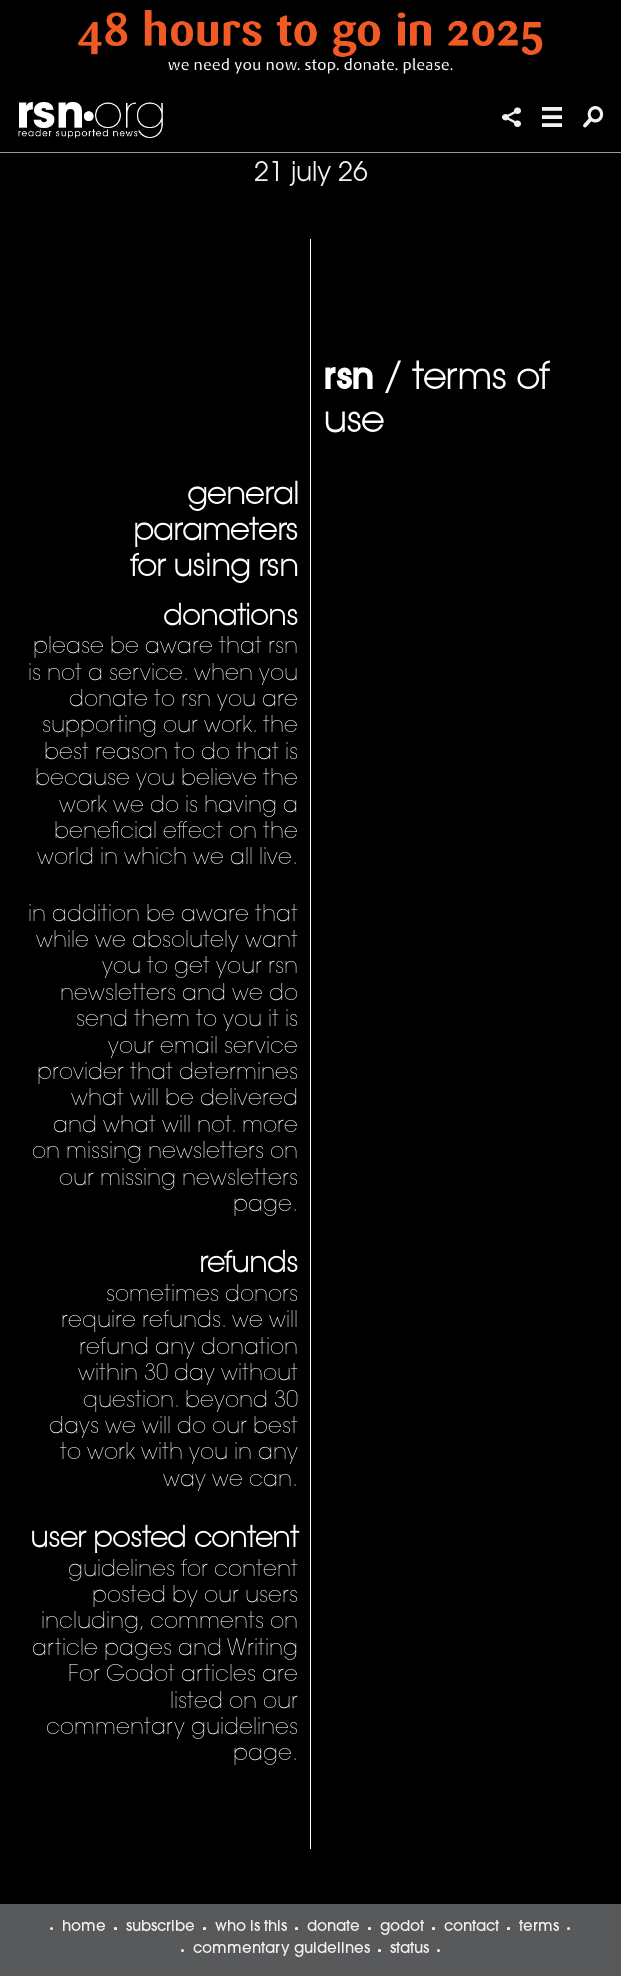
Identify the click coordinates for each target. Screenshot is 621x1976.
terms (539, 1927)
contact (471, 1927)
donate (333, 1927)
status (409, 1949)
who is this (251, 1927)
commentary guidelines (281, 1949)
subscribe (160, 1927)
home (84, 1927)
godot (402, 1927)
